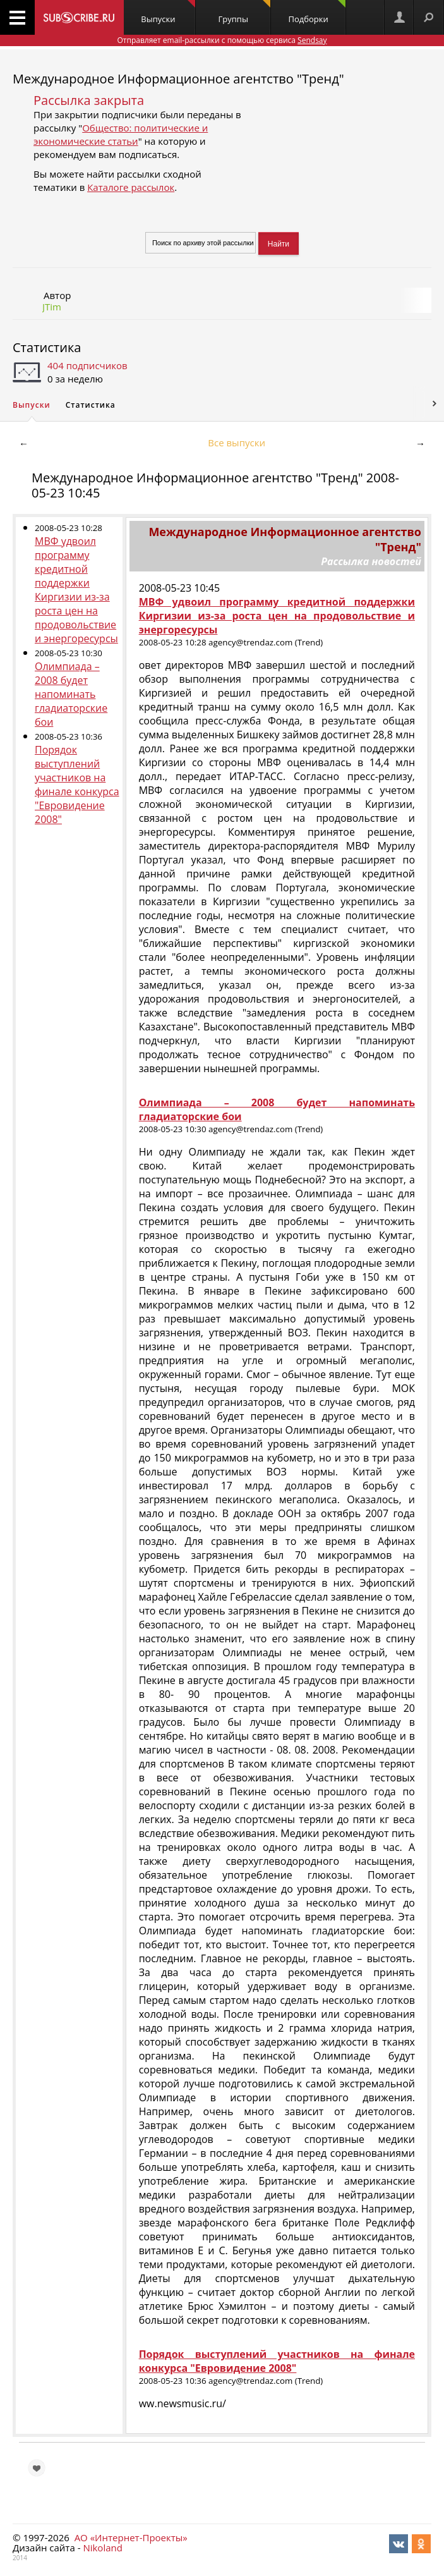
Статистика (47, 347)
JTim (51, 306)
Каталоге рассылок (130, 187)
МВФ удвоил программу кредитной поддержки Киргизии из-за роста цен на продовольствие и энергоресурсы (76, 589)
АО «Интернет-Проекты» (131, 2537)
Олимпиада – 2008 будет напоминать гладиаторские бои (71, 694)
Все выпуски (236, 442)
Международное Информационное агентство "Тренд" (178, 78)
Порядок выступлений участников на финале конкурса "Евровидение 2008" (77, 784)
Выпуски (168, 12)
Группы (244, 12)
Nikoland (102, 2547)
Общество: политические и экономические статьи (120, 134)
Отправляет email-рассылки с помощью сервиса (222, 40)
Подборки (317, 12)
